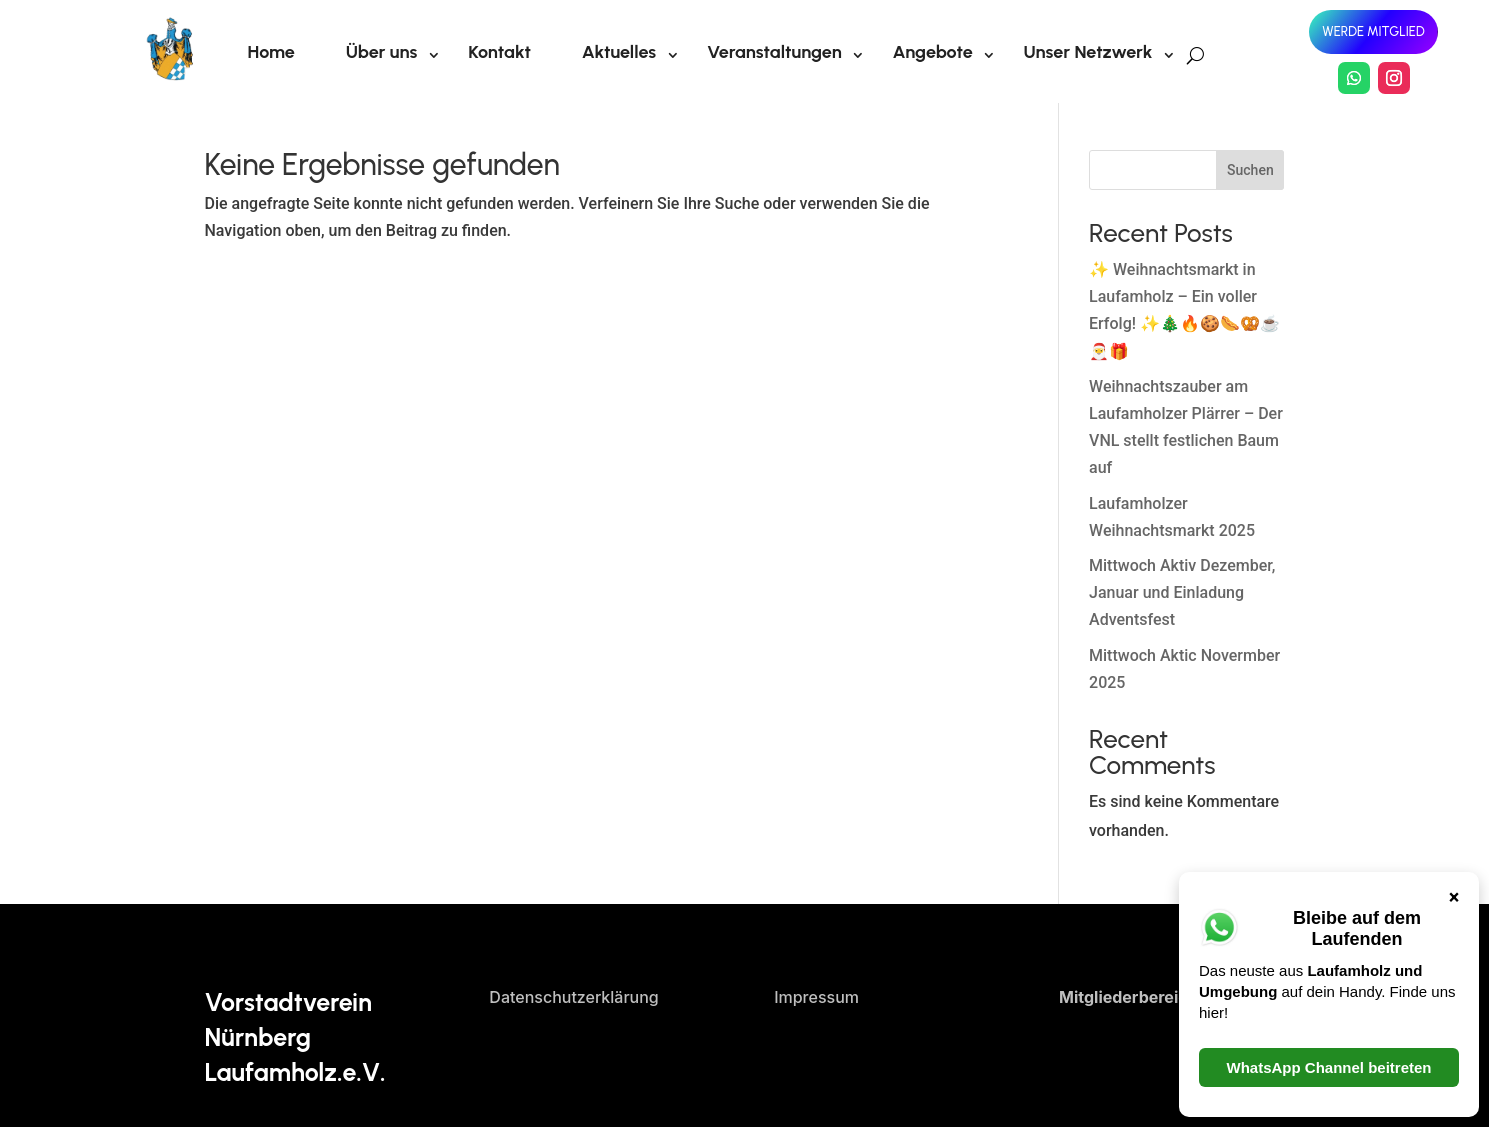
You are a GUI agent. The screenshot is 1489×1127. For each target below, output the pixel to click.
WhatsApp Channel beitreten (1328, 660)
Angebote (933, 52)
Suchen (1250, 170)
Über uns (382, 52)
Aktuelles (619, 52)
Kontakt (499, 52)
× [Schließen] (1454, 489)
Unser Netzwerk (1088, 52)
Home (271, 52)
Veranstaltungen (774, 52)
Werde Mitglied (1373, 31)
